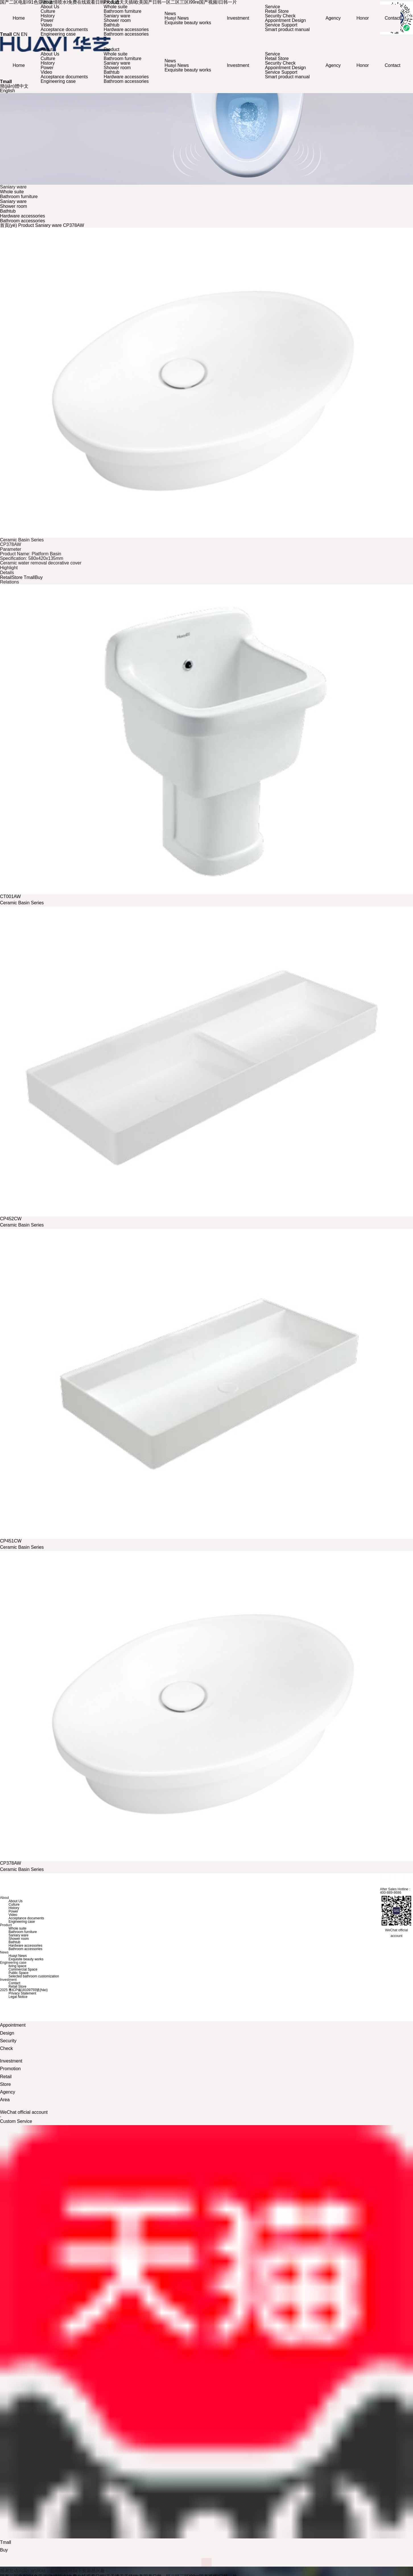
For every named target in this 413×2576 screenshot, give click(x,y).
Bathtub (112, 24)
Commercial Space (23, 1967)
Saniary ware (117, 15)
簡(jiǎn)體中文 (14, 83)
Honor (361, 18)
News (170, 13)
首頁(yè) (8, 222)
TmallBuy (33, 574)
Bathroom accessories (126, 34)
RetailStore (11, 574)
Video (47, 24)
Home (20, 18)
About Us (51, 6)
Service (272, 6)
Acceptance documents (65, 29)
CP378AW (73, 222)
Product (112, 47)
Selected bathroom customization (34, 1974)
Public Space (18, 1971)
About (48, 47)
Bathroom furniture (123, 11)
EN (24, 34)
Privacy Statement (22, 1991)
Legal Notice (18, 1994)
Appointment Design (285, 20)
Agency (332, 18)
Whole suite (116, 6)
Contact (391, 18)
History (49, 15)
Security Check (280, 15)
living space (17, 1964)
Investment (238, 18)
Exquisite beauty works (188, 22)
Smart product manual (287, 29)
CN (16, 34)
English (7, 88)
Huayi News (177, 18)
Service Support (281, 24)
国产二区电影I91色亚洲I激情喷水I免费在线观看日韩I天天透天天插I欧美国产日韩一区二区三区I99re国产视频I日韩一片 (118, 2573)
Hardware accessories (126, 29)
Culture (49, 11)
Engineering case (59, 34)
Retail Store (276, 11)
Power (48, 20)
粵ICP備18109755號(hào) (28, 1988)
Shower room (117, 20)
